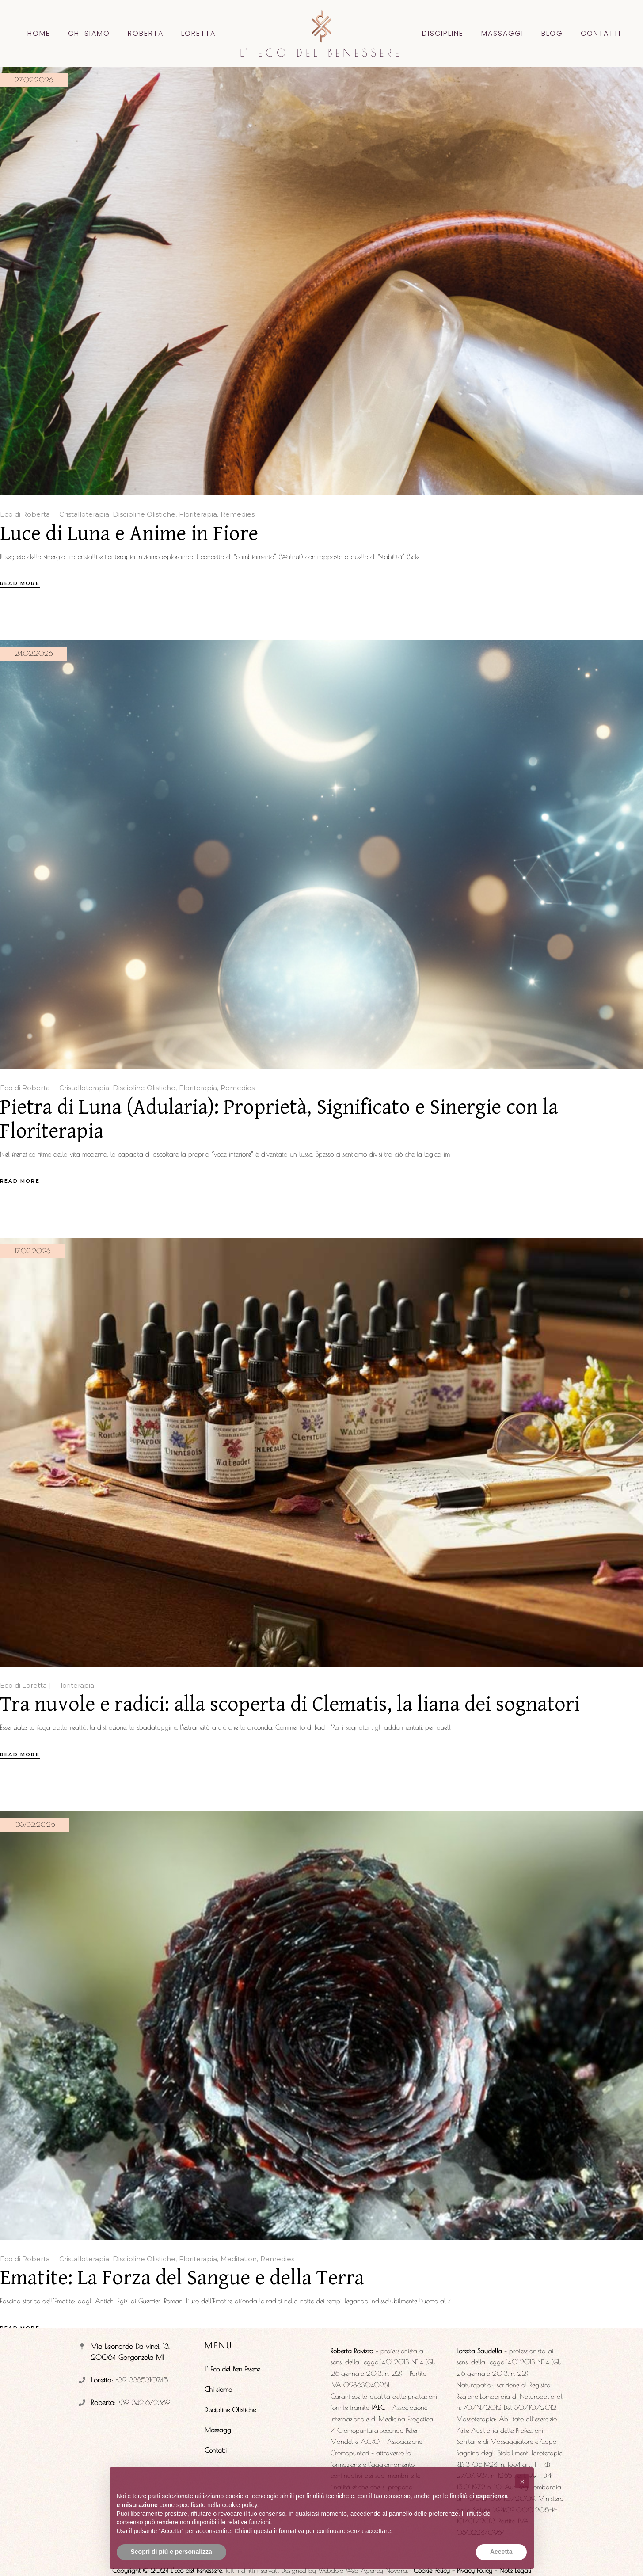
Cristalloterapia (84, 514)
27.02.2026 (34, 80)
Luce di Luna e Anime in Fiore (129, 533)
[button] (522, 2481)
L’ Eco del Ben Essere (232, 2369)
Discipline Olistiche (144, 514)
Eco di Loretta (23, 1685)
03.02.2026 (35, 1824)
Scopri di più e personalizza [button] (171, 2551)
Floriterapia (198, 514)
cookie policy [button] (239, 2504)
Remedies (238, 514)
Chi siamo (218, 2389)
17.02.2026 (32, 1251)
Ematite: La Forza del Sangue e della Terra (182, 2278)
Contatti (216, 2450)
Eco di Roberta (25, 514)
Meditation (239, 2259)
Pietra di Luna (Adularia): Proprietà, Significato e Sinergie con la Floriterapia (279, 1119)
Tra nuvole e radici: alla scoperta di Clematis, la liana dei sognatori (290, 1704)
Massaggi (218, 2430)
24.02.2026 (34, 653)
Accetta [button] (501, 2551)
